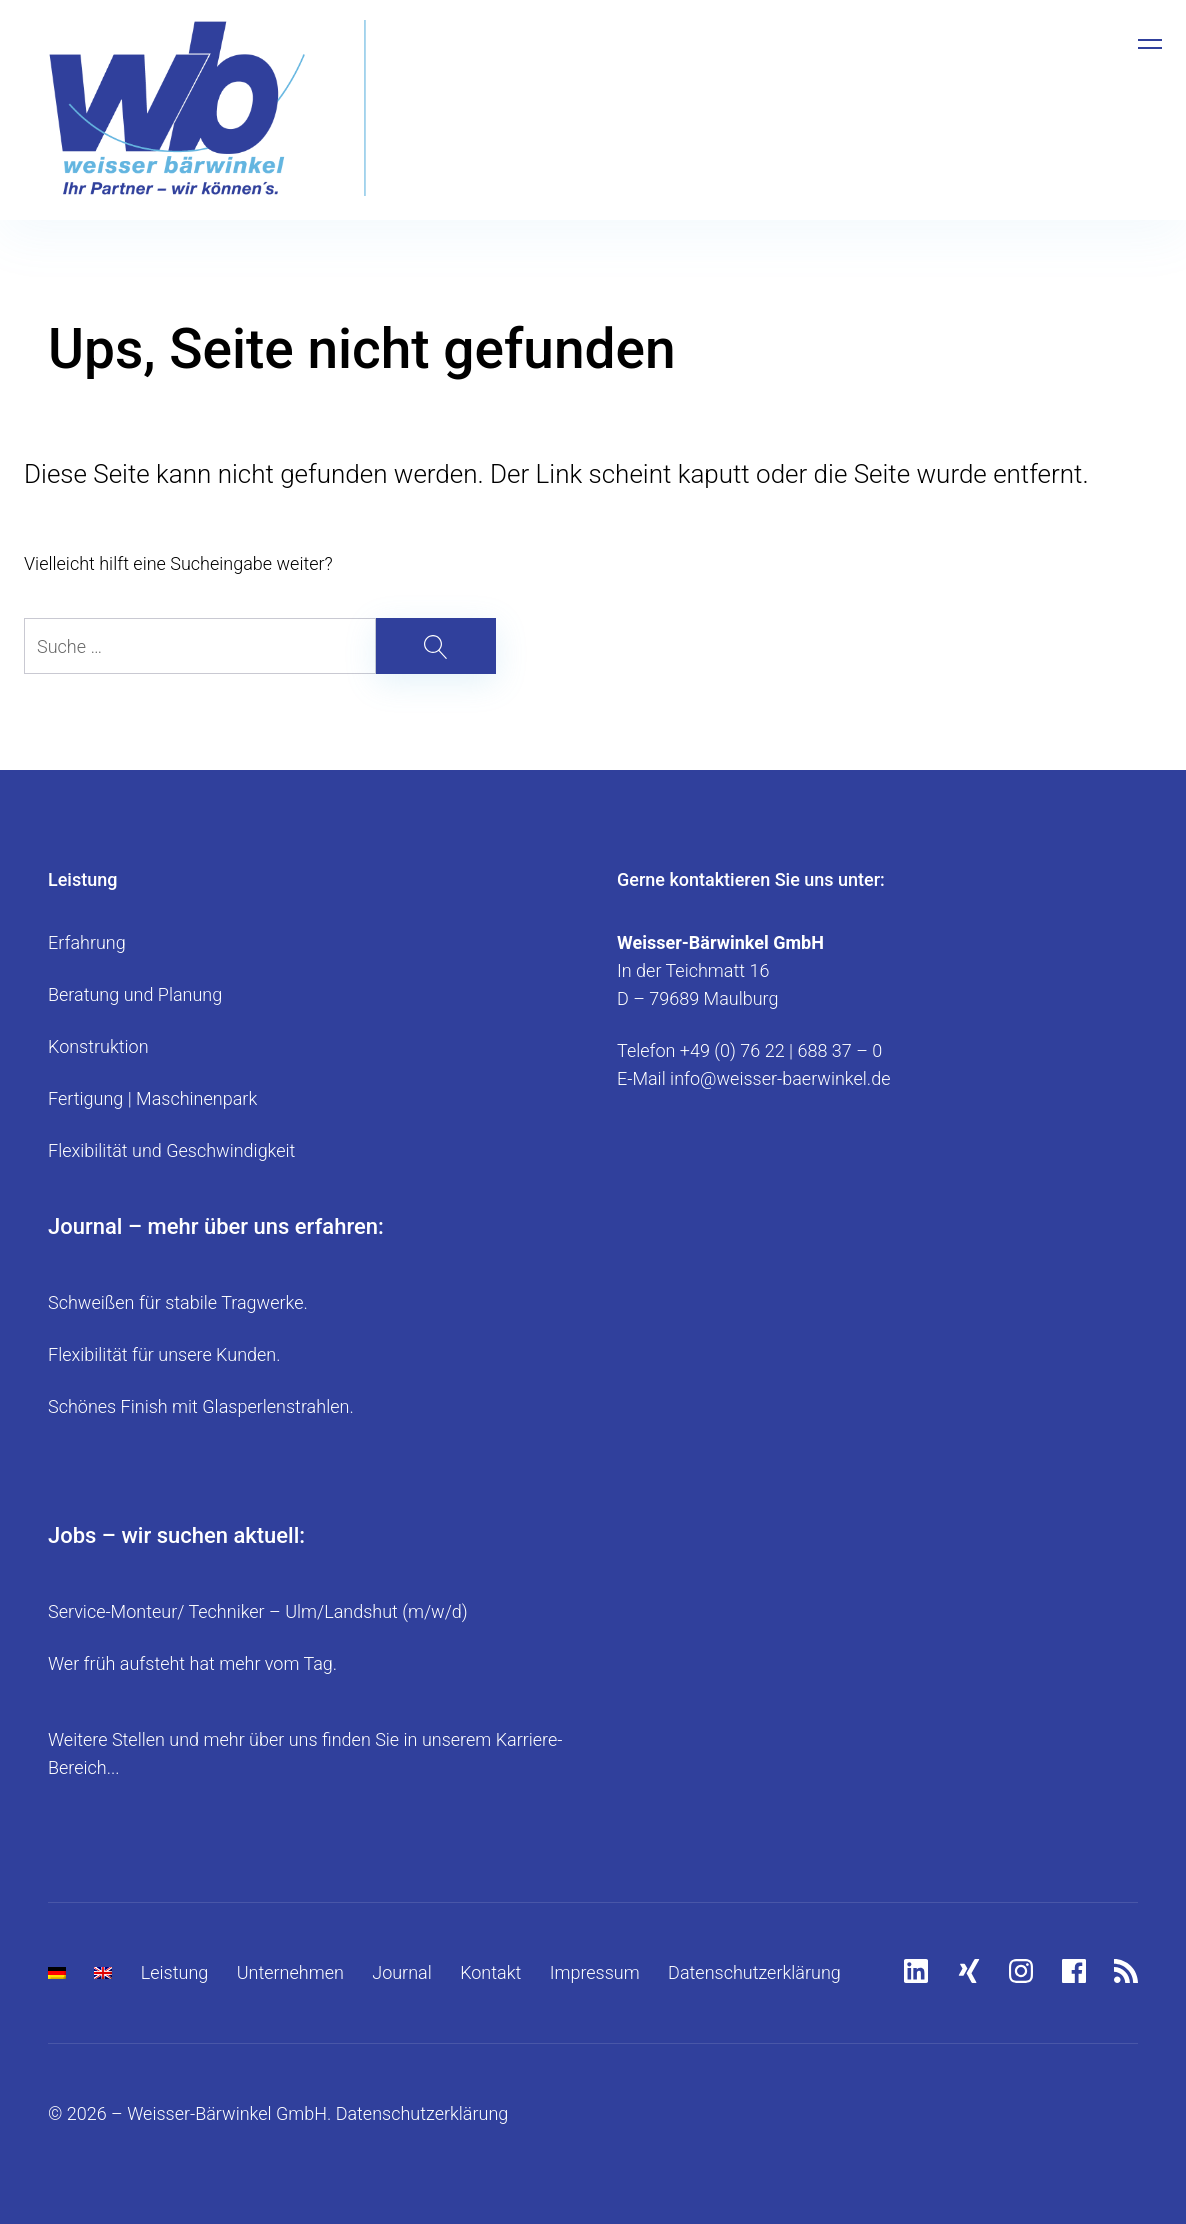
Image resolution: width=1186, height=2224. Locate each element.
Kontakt (490, 1972)
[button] (44, 2180)
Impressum (595, 1972)
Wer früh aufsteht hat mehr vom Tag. (192, 1663)
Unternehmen (290, 1972)
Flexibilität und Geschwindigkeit (171, 1150)
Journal (402, 1972)
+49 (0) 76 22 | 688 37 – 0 (781, 1050)
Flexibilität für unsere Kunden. (164, 1354)
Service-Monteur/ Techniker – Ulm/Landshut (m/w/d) (258, 1611)
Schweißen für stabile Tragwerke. (178, 1302)
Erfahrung (87, 942)
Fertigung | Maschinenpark (152, 1098)
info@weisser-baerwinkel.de (780, 1078)
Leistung (175, 1972)
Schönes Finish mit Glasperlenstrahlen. (201, 1406)
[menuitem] (57, 1973)
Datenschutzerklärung (754, 1972)
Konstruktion (98, 1046)
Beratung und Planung (135, 994)
